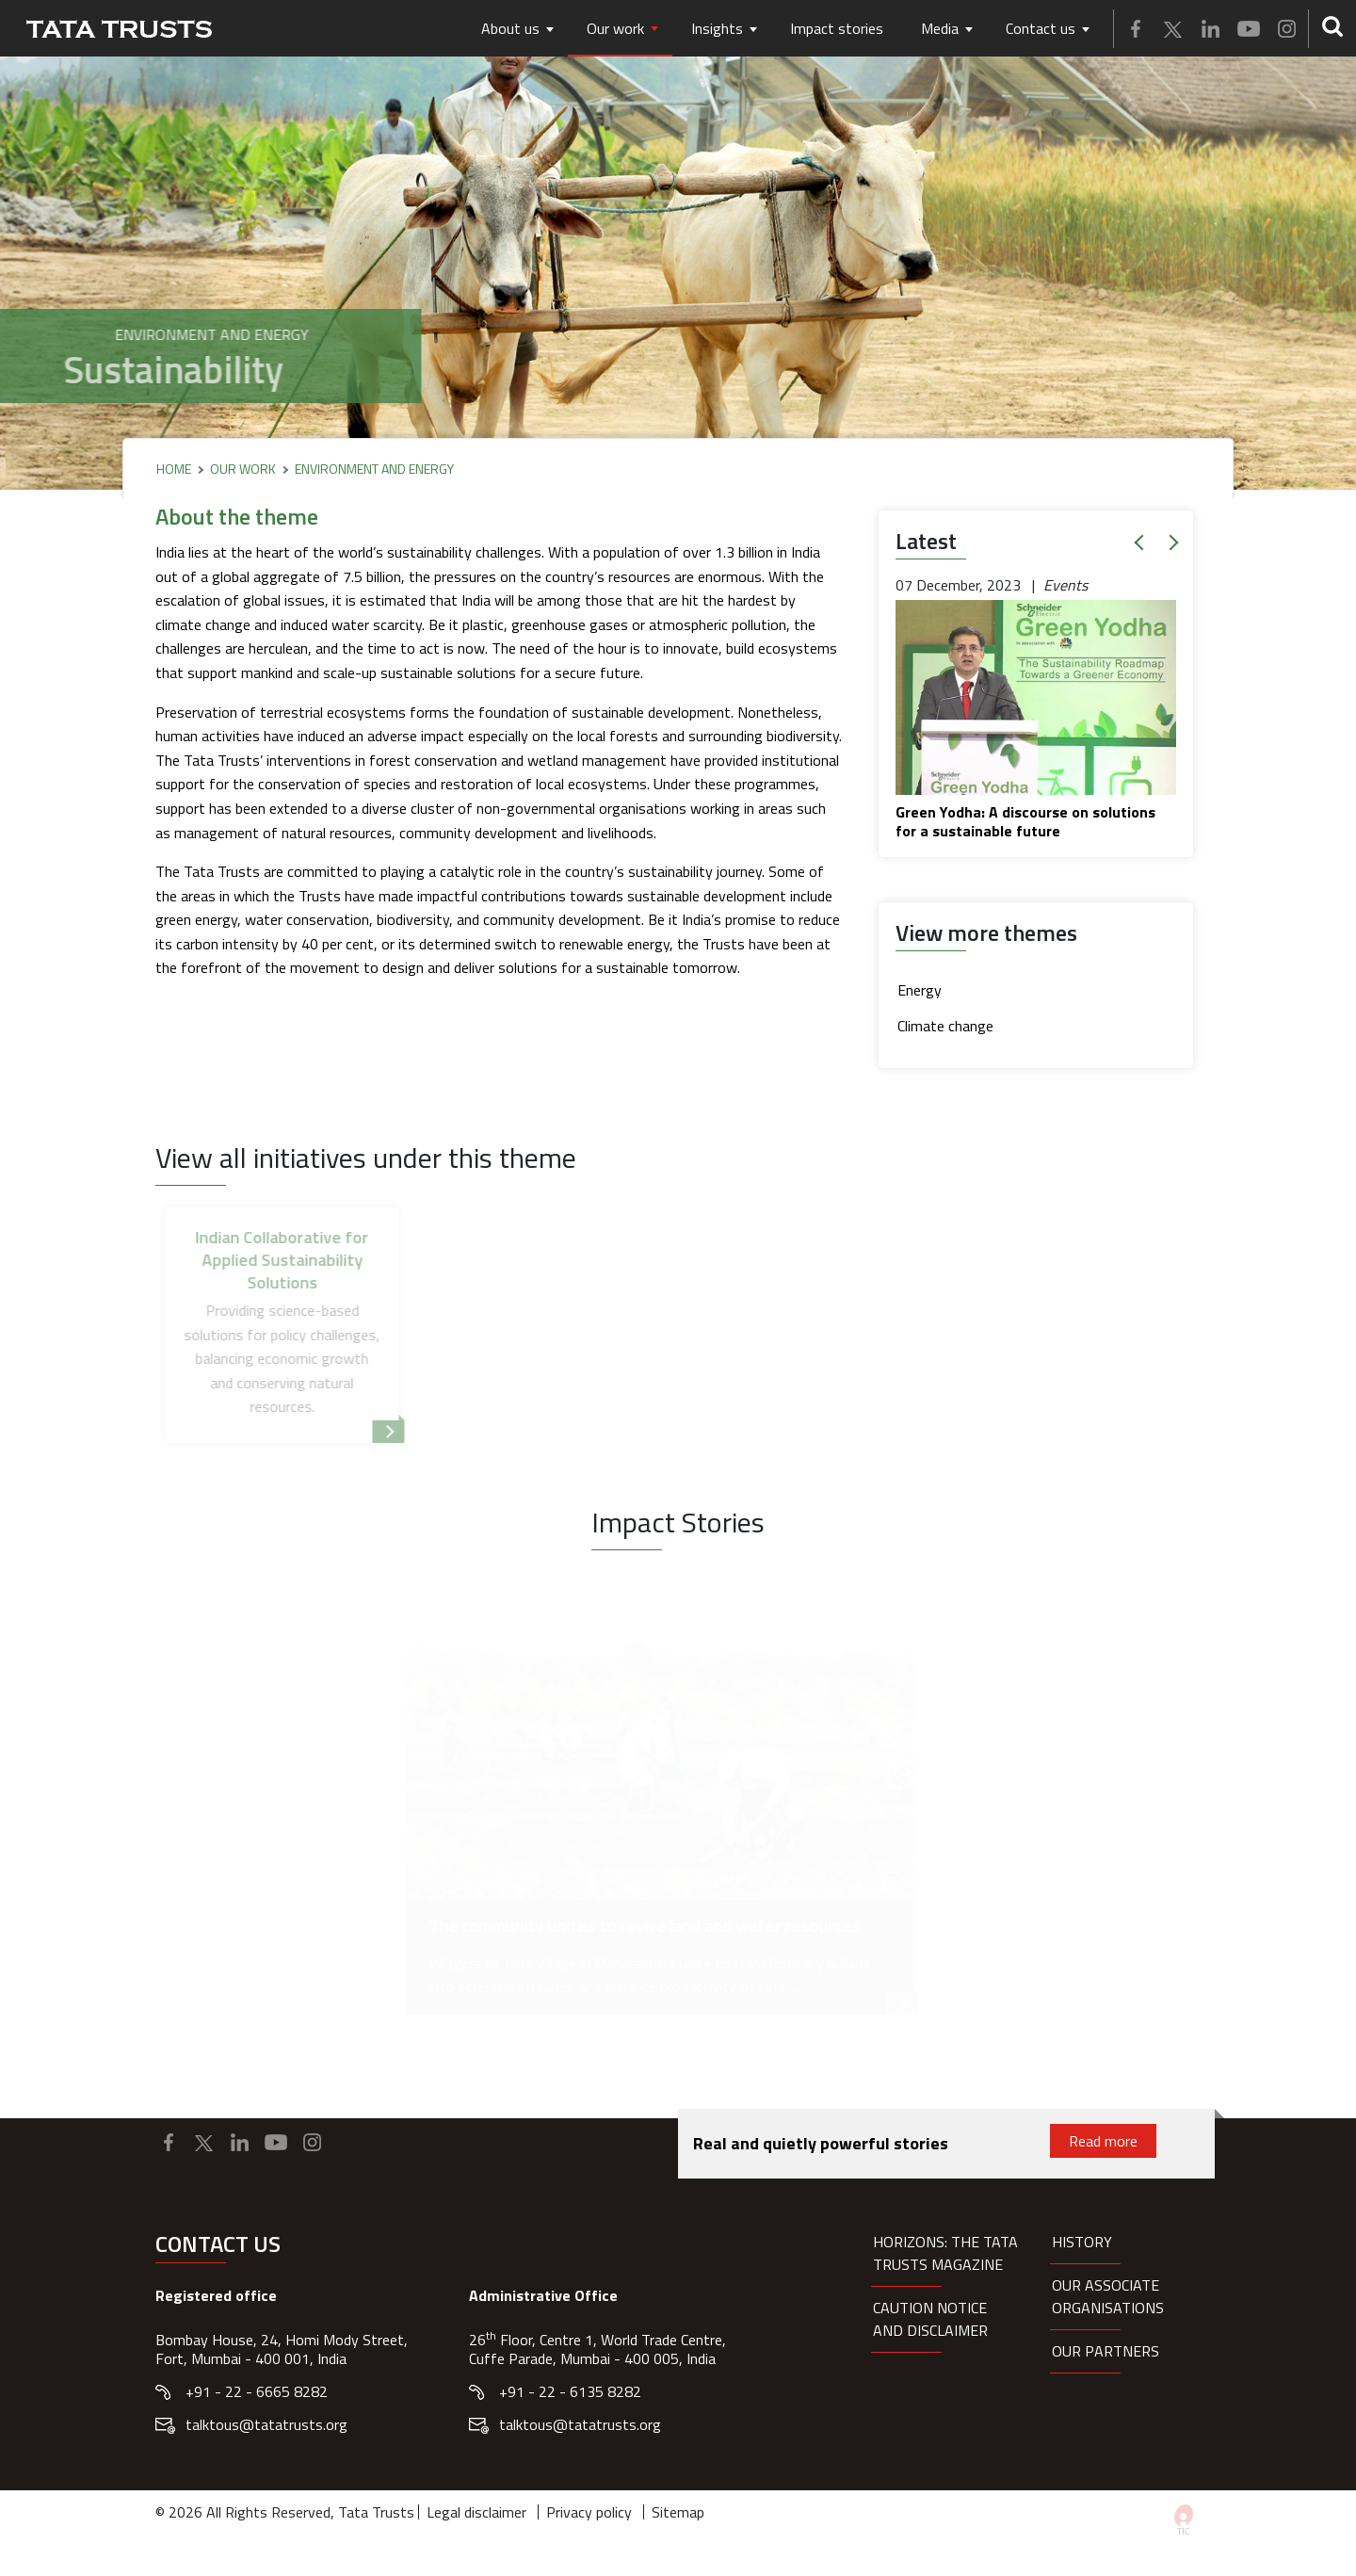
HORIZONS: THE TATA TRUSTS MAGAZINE (945, 2253)
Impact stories (836, 28)
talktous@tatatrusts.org (266, 2424)
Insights (717, 28)
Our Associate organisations (1108, 2296)
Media (940, 28)
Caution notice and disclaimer (930, 2318)
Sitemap (678, 2511)
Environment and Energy (374, 469)
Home (173, 469)
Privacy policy (589, 2511)
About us (510, 28)
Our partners (1105, 2351)
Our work (615, 28)
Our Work (243, 469)
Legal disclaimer (476, 2511)
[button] (1143, 542)
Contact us (1040, 28)
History (1082, 2241)
